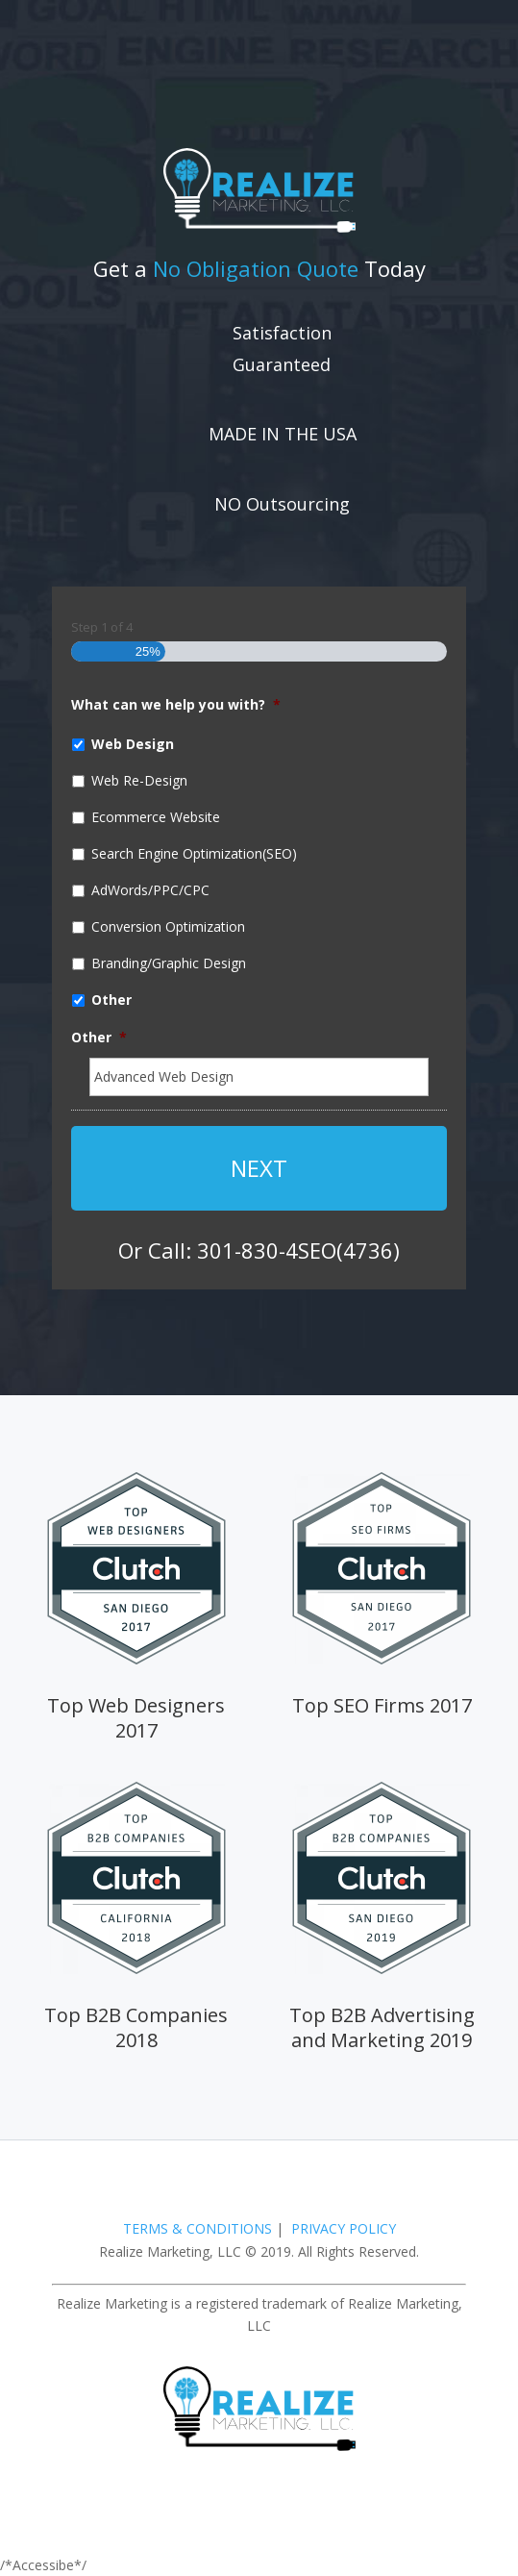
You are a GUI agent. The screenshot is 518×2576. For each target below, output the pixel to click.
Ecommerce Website (155, 817)
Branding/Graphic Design (168, 963)
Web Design (132, 744)
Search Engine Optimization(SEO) (194, 853)
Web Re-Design (139, 780)
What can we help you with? (176, 704)
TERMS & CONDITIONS (197, 2228)
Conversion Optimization (168, 926)
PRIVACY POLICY (343, 2228)
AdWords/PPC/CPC (150, 890)
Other (111, 999)
